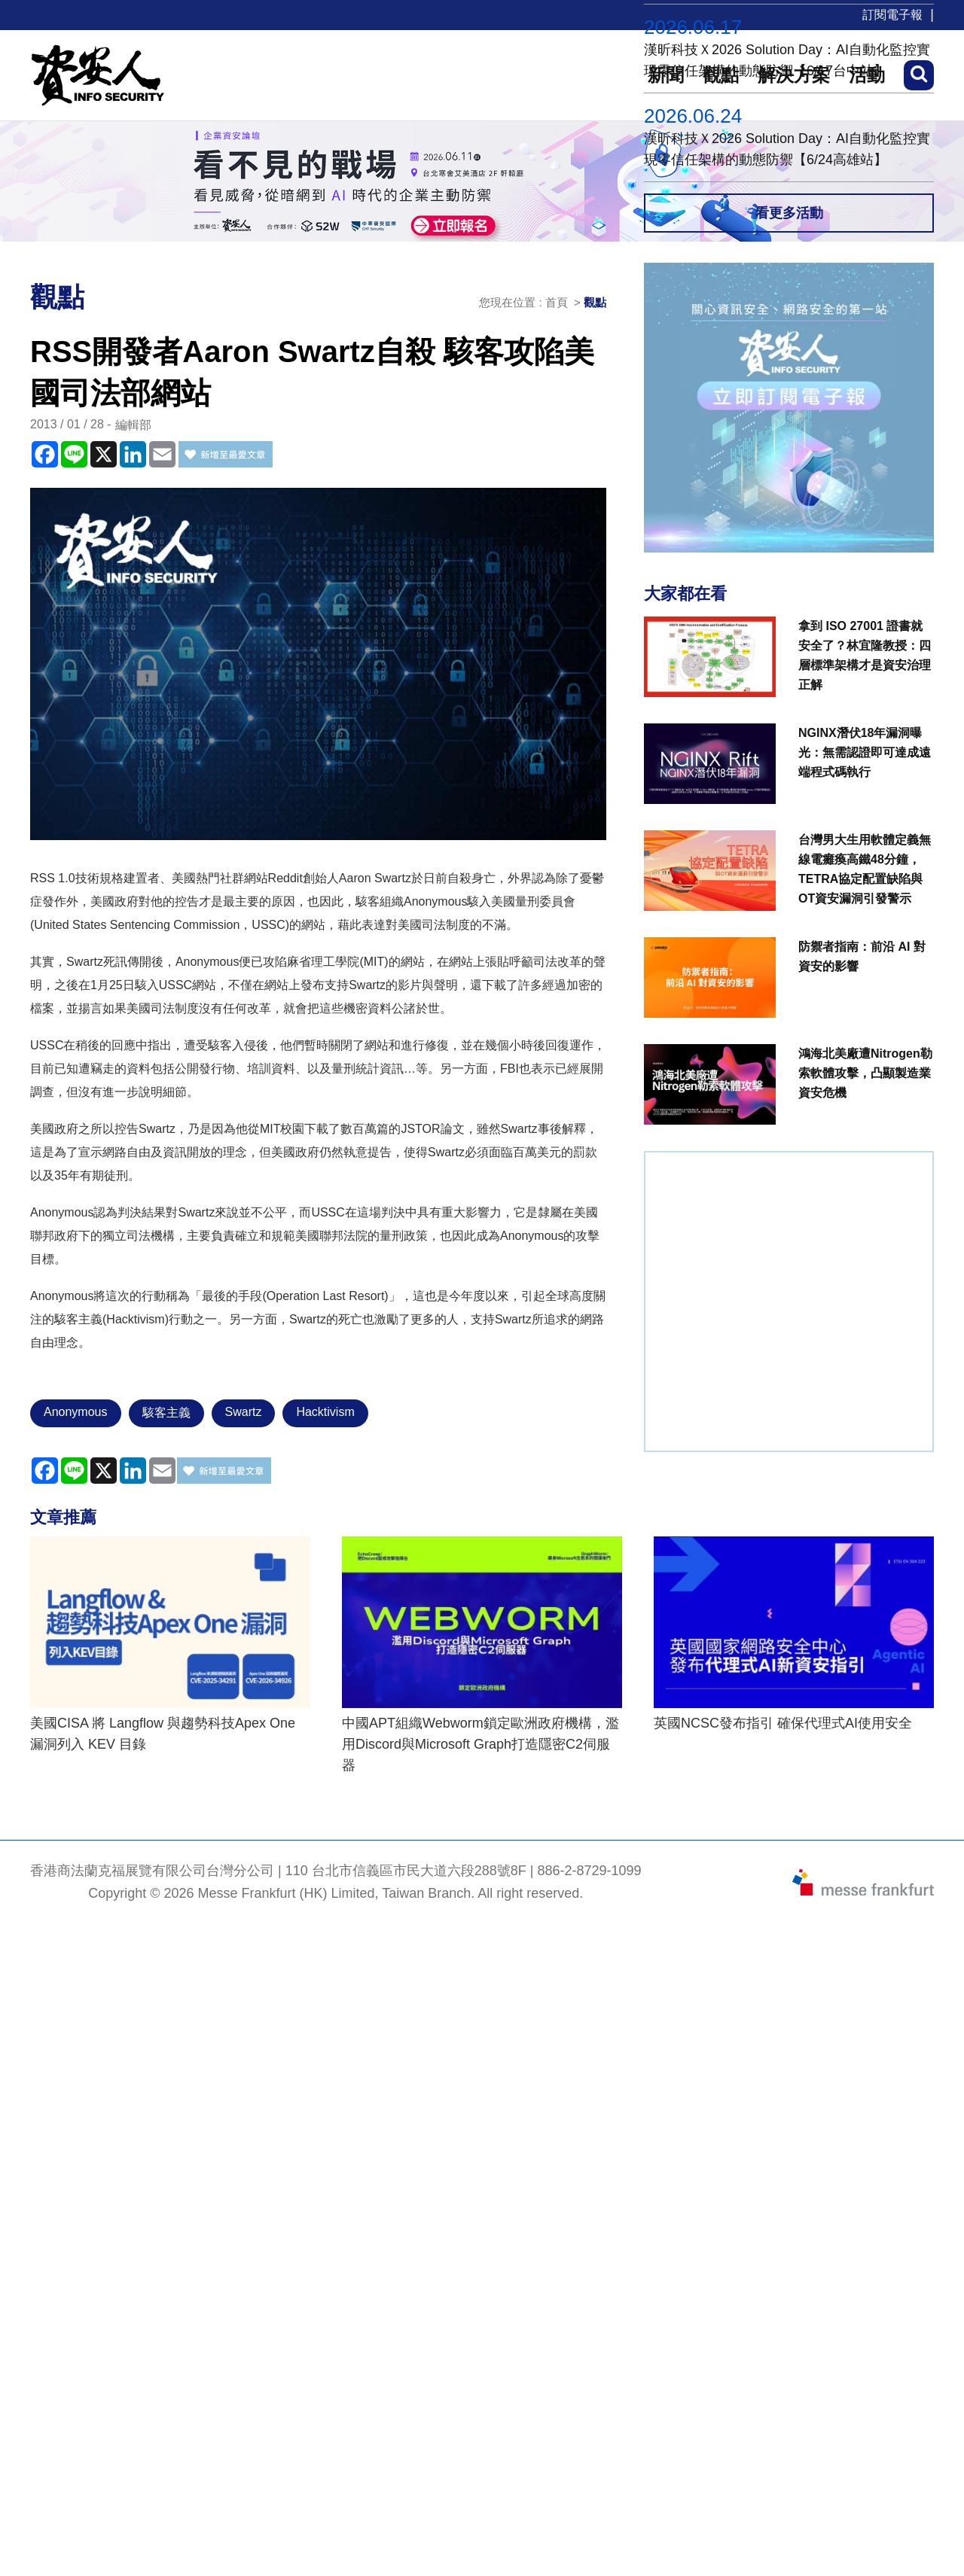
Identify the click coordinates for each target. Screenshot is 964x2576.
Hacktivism (325, 1411)
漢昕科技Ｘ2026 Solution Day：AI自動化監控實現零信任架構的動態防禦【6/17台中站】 (787, 60)
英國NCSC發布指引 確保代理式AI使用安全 (783, 1723)
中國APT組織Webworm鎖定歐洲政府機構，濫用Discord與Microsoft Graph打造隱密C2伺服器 (480, 1744)
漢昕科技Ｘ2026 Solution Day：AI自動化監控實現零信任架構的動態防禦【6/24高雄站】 (787, 149)
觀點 (595, 302)
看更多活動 (789, 213)
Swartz (243, 1411)
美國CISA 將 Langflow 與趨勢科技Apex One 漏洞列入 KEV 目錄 (162, 1734)
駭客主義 (166, 1412)
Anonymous (76, 1411)
